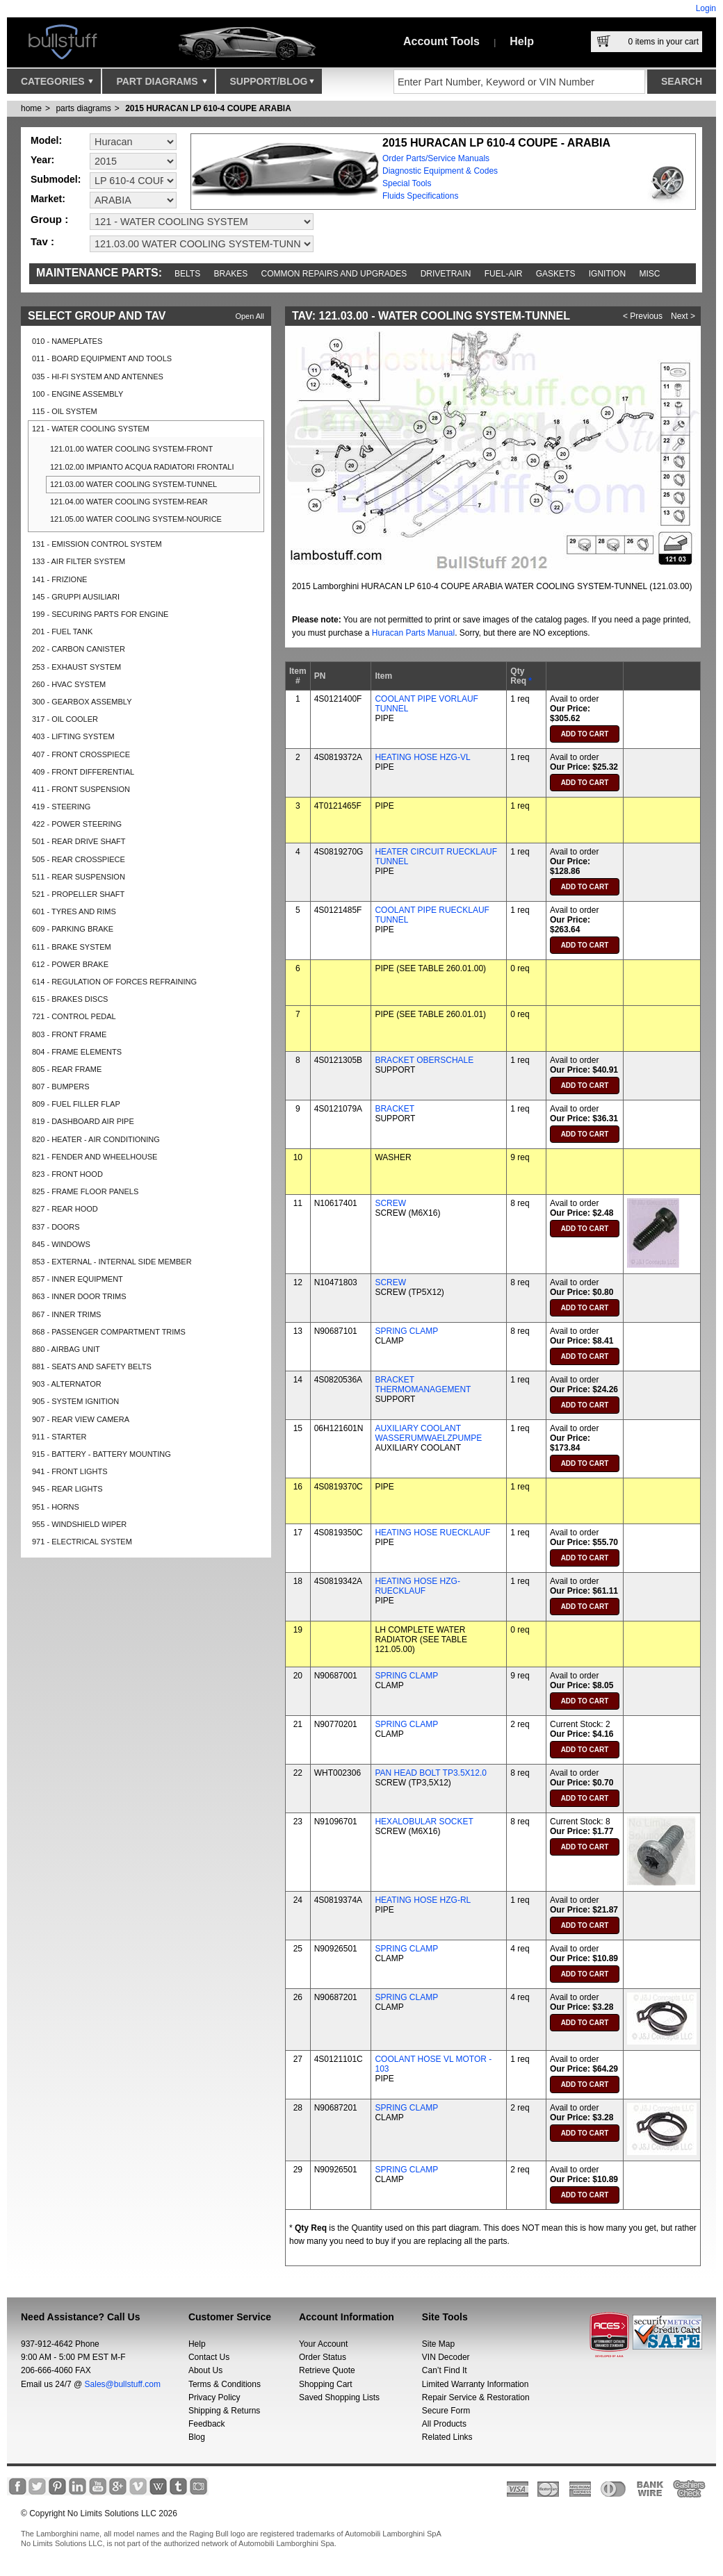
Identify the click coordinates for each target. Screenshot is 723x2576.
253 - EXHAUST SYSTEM (76, 667)
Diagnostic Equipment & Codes (440, 171)
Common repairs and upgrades (334, 274)
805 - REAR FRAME (66, 1069)
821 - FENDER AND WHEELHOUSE (94, 1157)
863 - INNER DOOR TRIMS (79, 1296)
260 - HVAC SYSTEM (69, 684)
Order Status (322, 2357)
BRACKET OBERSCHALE (424, 1060)
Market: (48, 198)
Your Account (323, 2344)
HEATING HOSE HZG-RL (423, 1900)
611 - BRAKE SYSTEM (71, 947)
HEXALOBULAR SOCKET (424, 1821)
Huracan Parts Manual (413, 633)
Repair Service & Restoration (476, 2397)
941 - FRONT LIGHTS (70, 1471)
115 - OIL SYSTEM (64, 411)
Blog (196, 2437)
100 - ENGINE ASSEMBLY (77, 394)
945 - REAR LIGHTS (67, 1489)
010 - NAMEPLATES (67, 341)
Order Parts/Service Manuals (435, 158)
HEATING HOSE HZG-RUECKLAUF (417, 1586)
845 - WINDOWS (61, 1244)
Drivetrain (446, 274)
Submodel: (56, 179)
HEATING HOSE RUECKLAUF (432, 1532)
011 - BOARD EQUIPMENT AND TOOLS (102, 358)
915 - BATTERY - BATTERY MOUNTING (101, 1454)
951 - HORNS (55, 1507)
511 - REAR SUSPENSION (78, 877)
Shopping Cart (325, 2384)
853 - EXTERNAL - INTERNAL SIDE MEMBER (112, 1261)
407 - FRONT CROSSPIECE (81, 754)
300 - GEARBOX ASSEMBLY (81, 701)
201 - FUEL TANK (62, 631)
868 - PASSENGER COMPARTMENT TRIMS (109, 1332)
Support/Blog (272, 85)
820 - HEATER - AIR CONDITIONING (96, 1139)
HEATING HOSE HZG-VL (422, 757)
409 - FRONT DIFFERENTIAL (83, 772)
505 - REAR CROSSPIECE (78, 859)
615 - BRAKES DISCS (70, 999)
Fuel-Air (504, 274)
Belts (187, 274)
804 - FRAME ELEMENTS (77, 1052)
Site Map (438, 2344)
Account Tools (441, 41)
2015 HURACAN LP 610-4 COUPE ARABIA (208, 108)
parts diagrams (83, 108)
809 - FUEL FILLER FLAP (76, 1104)
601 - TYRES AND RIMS (74, 911)
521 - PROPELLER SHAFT (78, 894)
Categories (57, 85)
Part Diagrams (161, 85)
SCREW (390, 1203)
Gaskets (556, 274)
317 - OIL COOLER (65, 719)
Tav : (42, 241)
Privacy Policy (214, 2397)
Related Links (447, 2437)
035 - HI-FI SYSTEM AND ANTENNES (97, 376)
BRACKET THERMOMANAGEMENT (423, 1384)
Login (706, 8)
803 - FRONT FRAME (69, 1034)
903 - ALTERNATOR (66, 1384)
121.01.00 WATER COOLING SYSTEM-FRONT (131, 449)
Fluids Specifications (420, 196)
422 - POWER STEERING (77, 824)
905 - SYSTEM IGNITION (75, 1401)
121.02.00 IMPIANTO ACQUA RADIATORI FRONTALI (142, 467)
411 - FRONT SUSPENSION (81, 789)
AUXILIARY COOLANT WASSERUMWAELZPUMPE (428, 1433)
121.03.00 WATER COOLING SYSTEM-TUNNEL (133, 484)
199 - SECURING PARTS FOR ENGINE (100, 614)
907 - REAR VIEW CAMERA (80, 1419)
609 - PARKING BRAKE (72, 929)
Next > (683, 316)
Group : (49, 219)
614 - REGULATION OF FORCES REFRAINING (114, 981)
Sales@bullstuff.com (123, 2384)
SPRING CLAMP (406, 1331)
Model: (46, 140)
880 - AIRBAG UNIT (66, 1349)
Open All (249, 316)
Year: (42, 159)
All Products (444, 2424)
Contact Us (208, 2357)
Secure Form (446, 2411)
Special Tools (407, 183)
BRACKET (394, 1109)
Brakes (231, 274)
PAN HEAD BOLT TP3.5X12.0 (431, 1773)
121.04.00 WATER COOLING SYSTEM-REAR (129, 501)
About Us (205, 2370)
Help (522, 41)
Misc (649, 274)
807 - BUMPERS (61, 1086)
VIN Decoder (446, 2357)
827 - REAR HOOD (65, 1209)
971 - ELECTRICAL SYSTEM (82, 1541)
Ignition (607, 274)
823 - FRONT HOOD (67, 1174)
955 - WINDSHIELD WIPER (79, 1524)
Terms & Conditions (224, 2384)
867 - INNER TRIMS (66, 1314)
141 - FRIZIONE (59, 579)
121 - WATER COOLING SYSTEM (90, 428)
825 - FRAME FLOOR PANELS (85, 1191)
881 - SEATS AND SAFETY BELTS (92, 1366)
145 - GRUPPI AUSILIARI (76, 597)
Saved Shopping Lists (339, 2397)
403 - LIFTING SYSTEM (73, 736)
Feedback (206, 2424)
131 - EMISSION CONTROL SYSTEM (97, 544)
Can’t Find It (444, 2370)
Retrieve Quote (327, 2370)
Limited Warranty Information (475, 2384)
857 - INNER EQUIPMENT (77, 1279)
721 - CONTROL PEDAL (74, 1016)
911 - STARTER (59, 1437)
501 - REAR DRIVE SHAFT (78, 841)
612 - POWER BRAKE (70, 964)
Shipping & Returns (224, 2411)
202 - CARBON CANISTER (78, 649)
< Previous (643, 316)
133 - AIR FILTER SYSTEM (78, 561)
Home (31, 108)
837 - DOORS (55, 1227)
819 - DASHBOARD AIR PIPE (83, 1121)
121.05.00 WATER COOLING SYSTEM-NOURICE (136, 519)
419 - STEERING (61, 806)
